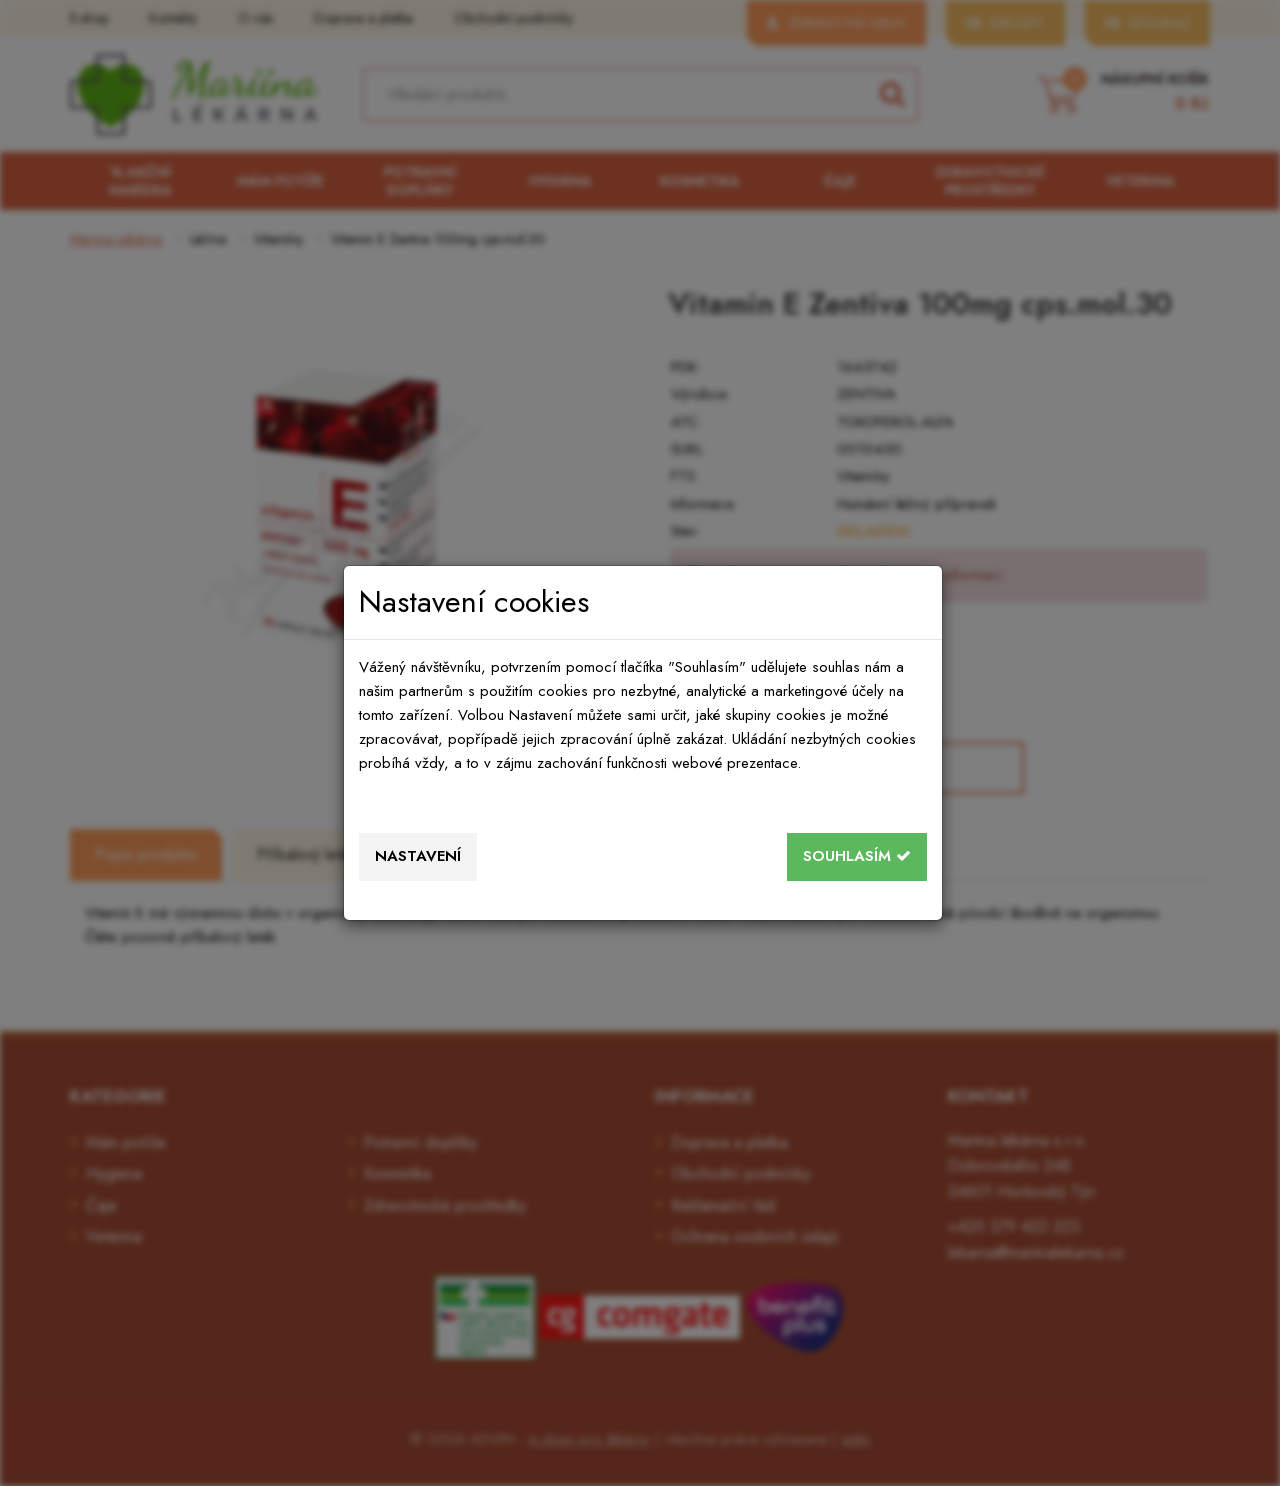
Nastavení (418, 856)
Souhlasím (857, 856)
